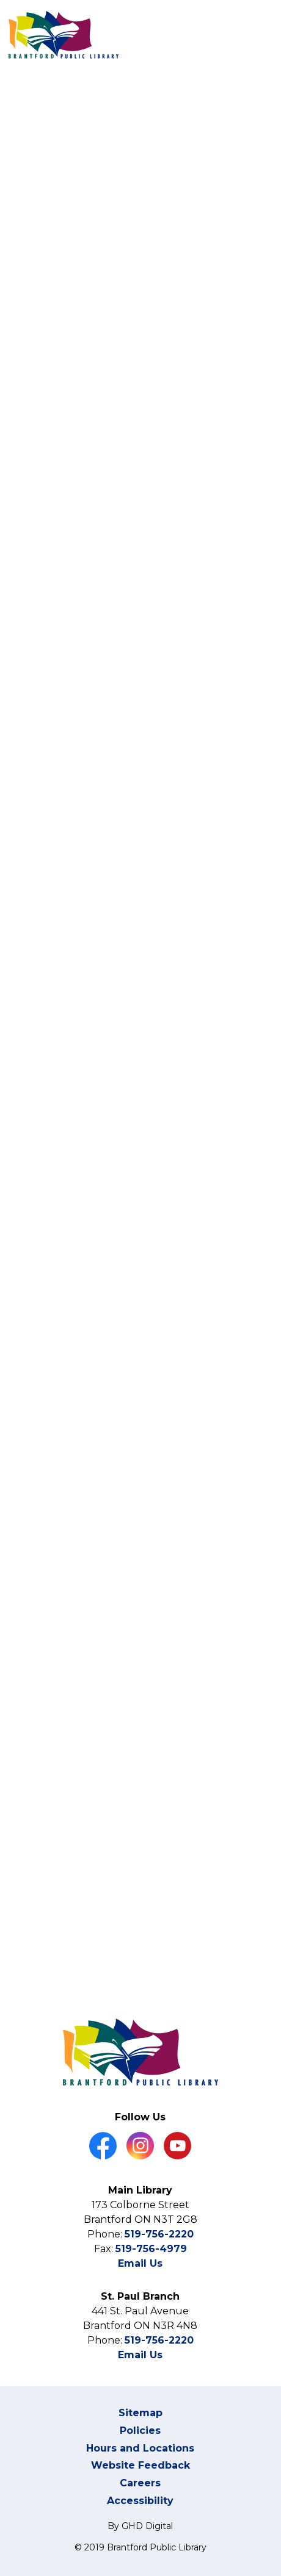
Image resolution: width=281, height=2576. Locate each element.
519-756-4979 (151, 2249)
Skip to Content (0, 0)
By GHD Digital (140, 2525)
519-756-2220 (159, 2234)
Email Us (140, 2263)
